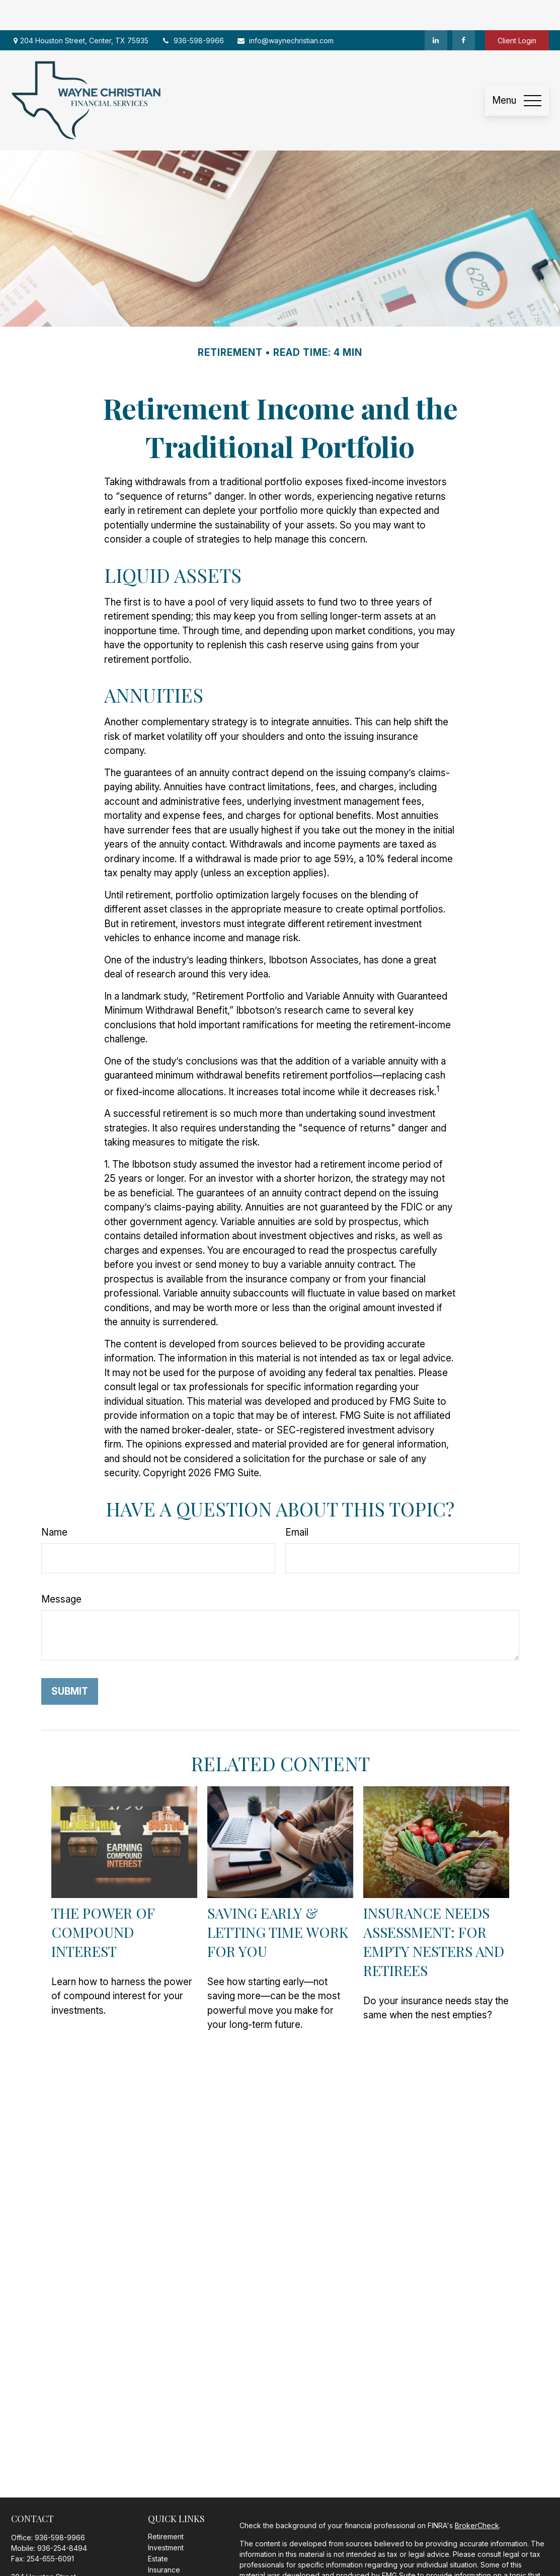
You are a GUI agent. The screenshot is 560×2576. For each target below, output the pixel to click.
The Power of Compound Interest (102, 1901)
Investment (166, 2517)
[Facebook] (463, 10)
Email (296, 1502)
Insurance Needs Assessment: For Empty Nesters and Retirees (433, 1911)
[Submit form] (69, 1661)
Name (54, 1502)
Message (61, 1569)
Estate (158, 2528)
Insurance (164, 2539)
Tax (154, 2550)
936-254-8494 (62, 2518)
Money (159, 2561)
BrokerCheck (477, 2495)
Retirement (166, 2506)
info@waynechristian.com (285, 10)
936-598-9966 (192, 10)
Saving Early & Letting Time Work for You (277, 1901)
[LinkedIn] (436, 10)
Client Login (517, 10)
